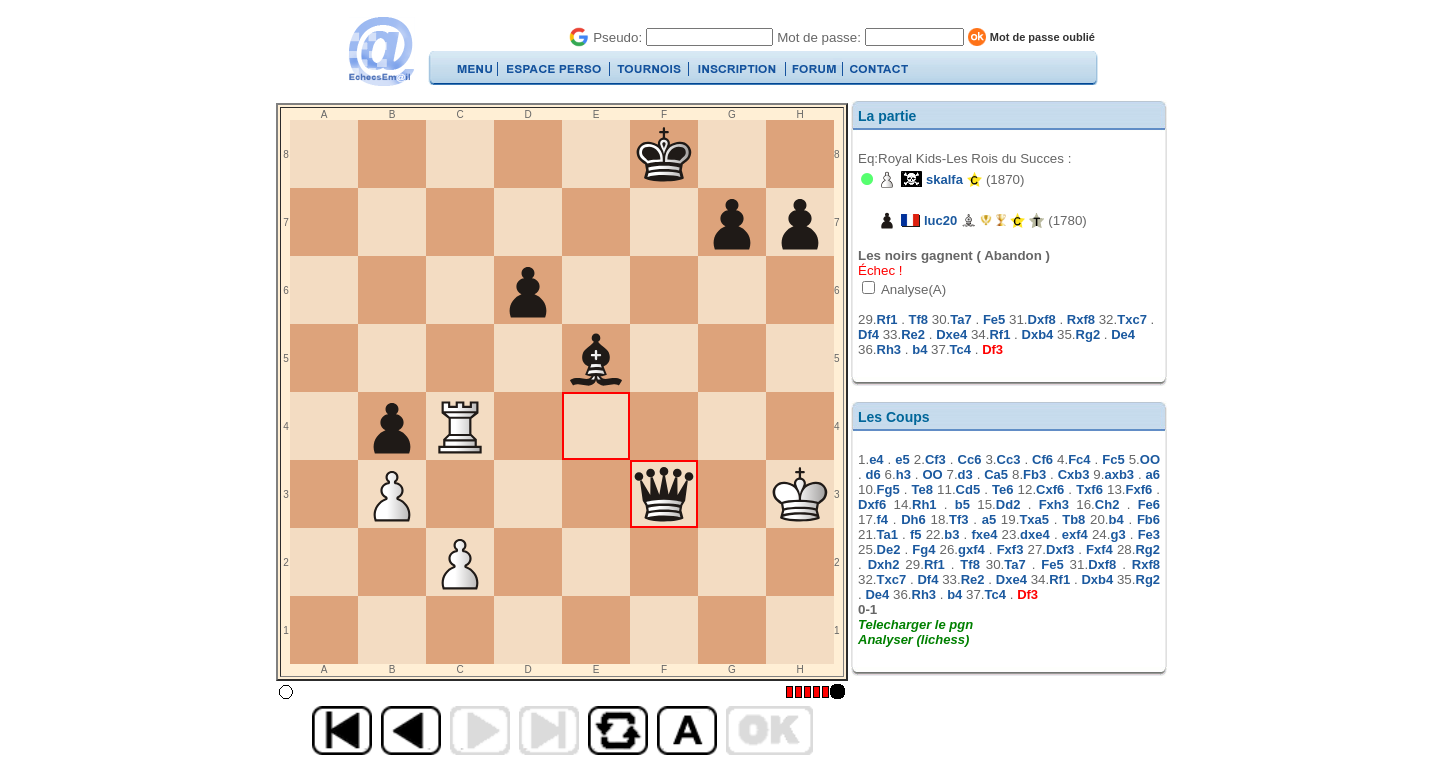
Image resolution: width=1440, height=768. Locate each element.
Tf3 (959, 519)
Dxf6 (872, 504)
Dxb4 (1038, 334)
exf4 (1075, 534)
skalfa (944, 179)
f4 (883, 519)
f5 (916, 534)
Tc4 (960, 349)
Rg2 (1088, 334)
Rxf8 (1081, 319)
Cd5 (968, 489)
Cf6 (1042, 459)
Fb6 (1148, 519)
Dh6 (913, 519)
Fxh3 (1054, 504)
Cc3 (1009, 459)
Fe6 (1149, 504)
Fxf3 (1010, 549)
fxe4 (984, 534)
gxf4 (971, 549)
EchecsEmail (380, 51)
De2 (889, 549)
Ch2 (1107, 504)
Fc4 (1079, 459)
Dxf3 (1060, 549)
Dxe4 (951, 334)
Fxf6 (1139, 489)
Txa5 (1034, 519)
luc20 (940, 220)
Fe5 (994, 319)
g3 (1117, 534)
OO (1150, 459)
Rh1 (924, 504)
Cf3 (935, 459)
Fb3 (1034, 474)
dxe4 (1035, 534)
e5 (902, 459)
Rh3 (889, 349)
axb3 (1119, 474)
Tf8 (919, 319)
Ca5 (996, 474)
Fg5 (888, 489)
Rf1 (887, 319)
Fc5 (1113, 459)
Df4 (868, 334)
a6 (1153, 474)
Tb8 (1073, 519)
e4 (876, 459)
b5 (962, 504)
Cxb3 (1074, 474)
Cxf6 (1050, 489)
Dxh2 (884, 564)
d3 (965, 474)
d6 (873, 474)
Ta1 (887, 534)
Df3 (992, 349)
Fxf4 (1099, 549)
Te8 (922, 489)
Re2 (913, 334)
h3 (903, 474)
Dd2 (1008, 504)
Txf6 (1089, 489)
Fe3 (1149, 534)
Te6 (1002, 489)
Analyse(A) (912, 289)
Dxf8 (1042, 319)
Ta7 (960, 319)
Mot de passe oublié (1042, 37)
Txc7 (1132, 319)
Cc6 (970, 459)
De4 (1123, 334)
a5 (989, 519)
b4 (919, 349)
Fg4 (923, 549)
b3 (951, 534)
